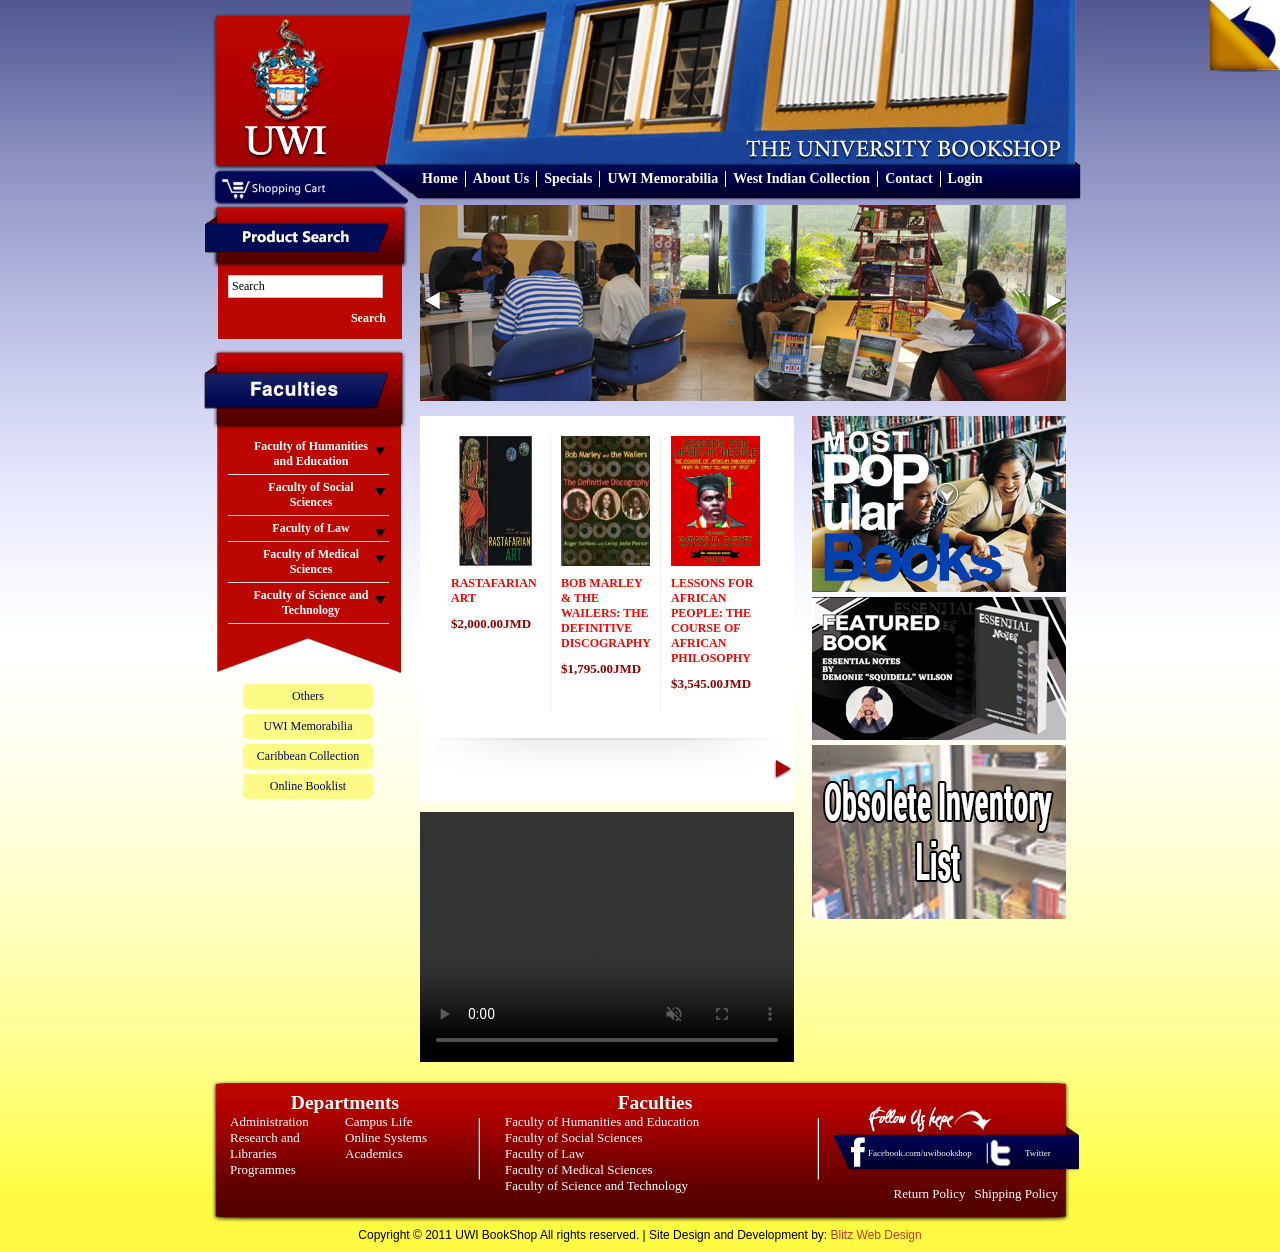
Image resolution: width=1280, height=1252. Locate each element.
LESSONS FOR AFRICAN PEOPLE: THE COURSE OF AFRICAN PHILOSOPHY (712, 620)
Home (440, 178)
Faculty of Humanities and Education (602, 1121)
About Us (501, 178)
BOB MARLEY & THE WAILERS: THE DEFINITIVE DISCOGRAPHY (606, 613)
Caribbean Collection (308, 756)
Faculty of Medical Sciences (579, 1169)
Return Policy (930, 1193)
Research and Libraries (265, 1145)
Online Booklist (308, 786)
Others (308, 696)
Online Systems (386, 1137)
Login (965, 178)
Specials (568, 178)
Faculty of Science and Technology (596, 1185)
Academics (374, 1153)
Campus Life (379, 1121)
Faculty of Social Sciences (574, 1137)
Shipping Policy (1016, 1193)
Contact (908, 178)
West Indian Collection (801, 178)
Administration (269, 1121)
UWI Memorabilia (662, 178)
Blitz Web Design (876, 1235)
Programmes (263, 1169)
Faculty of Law (544, 1153)
